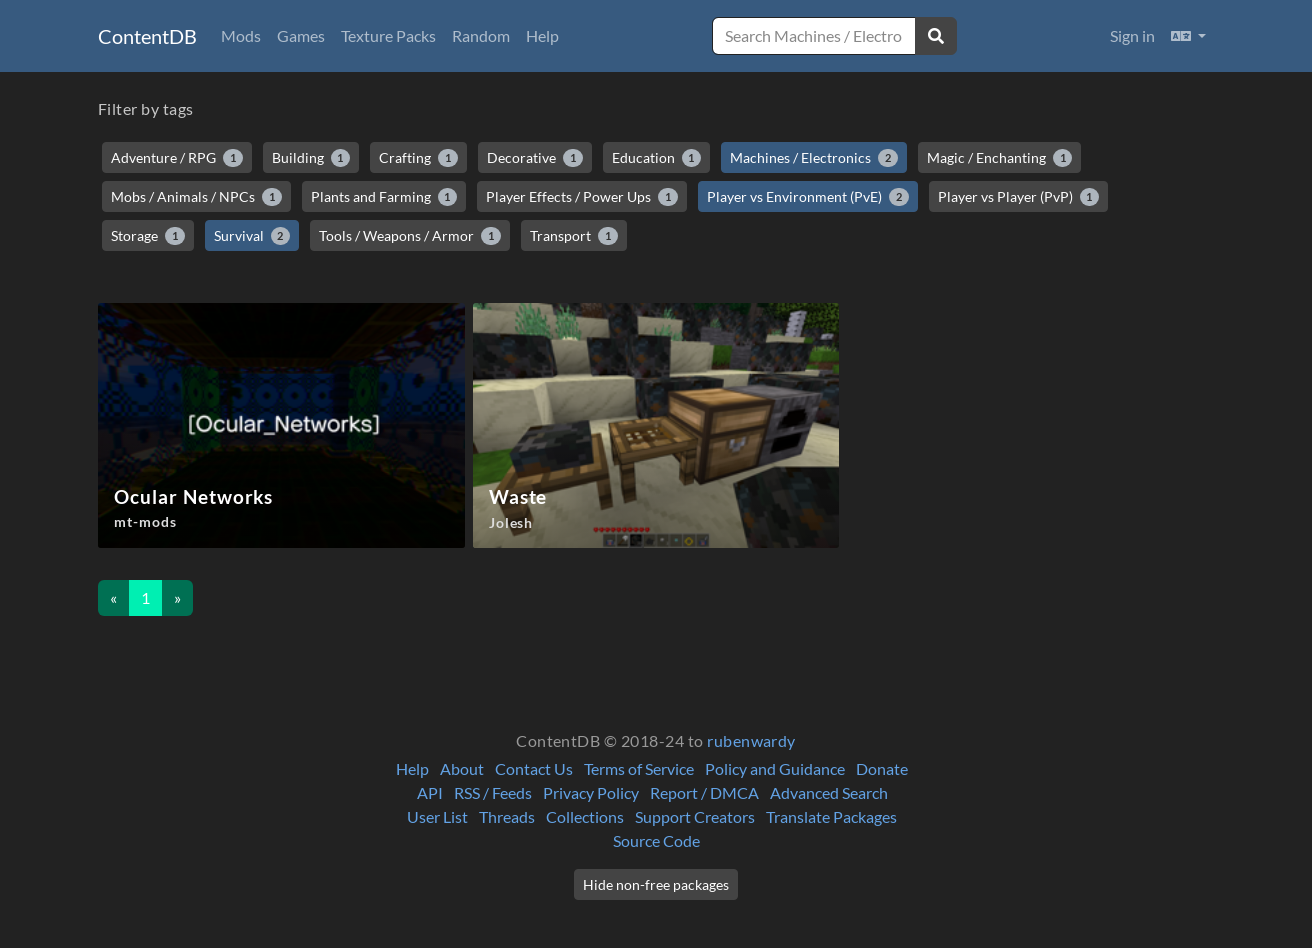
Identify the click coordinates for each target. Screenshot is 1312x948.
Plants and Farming (384, 197)
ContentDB (147, 36)
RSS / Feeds (493, 792)
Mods (241, 35)
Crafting (418, 158)
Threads (507, 816)
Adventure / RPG (177, 158)
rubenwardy (751, 740)
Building (311, 158)
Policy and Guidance (775, 768)
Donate (882, 768)
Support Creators (695, 816)
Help (542, 35)
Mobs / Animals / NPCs (196, 197)
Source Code (656, 840)
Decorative (535, 158)
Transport (574, 236)
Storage (148, 236)
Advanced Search (829, 792)
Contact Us (534, 768)
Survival (252, 236)
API (430, 792)
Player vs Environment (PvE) (808, 197)
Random (481, 35)
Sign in (1132, 35)
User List (437, 816)
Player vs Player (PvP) (1019, 197)
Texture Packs (388, 35)
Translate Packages (831, 816)
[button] (1188, 36)
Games (301, 35)
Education (657, 158)
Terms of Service (639, 768)
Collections (585, 816)
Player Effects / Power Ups (582, 197)
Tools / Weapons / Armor (410, 236)
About (462, 768)
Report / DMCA (704, 792)
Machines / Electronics (814, 158)
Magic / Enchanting (1000, 158)
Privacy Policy (591, 792)
